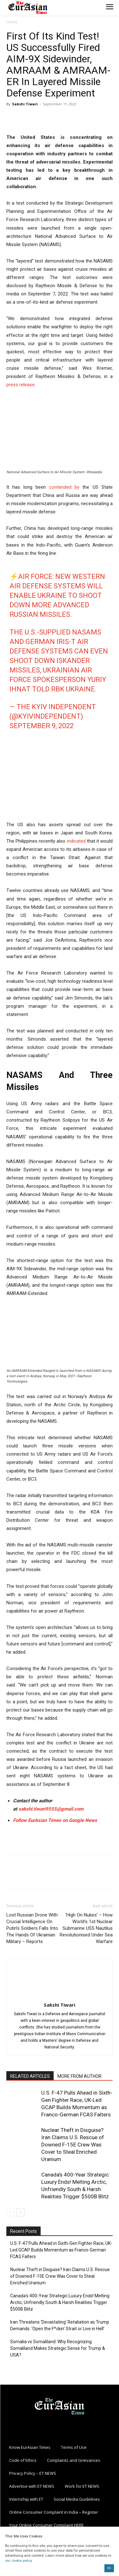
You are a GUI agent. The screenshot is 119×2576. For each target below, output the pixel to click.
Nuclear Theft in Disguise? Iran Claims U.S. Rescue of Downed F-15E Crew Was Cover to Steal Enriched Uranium (72, 2144)
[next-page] (20, 2212)
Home (11, 22)
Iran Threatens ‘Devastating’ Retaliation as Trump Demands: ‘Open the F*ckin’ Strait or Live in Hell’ (59, 2325)
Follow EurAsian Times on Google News (55, 1820)
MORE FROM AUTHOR (79, 2076)
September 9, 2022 (42, 726)
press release (20, 384)
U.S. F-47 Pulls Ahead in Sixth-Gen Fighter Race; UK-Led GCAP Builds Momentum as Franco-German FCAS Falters (61, 2250)
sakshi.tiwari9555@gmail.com (50, 1809)
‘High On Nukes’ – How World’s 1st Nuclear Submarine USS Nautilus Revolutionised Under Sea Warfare (86, 1928)
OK (109, 2568)
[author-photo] (59, 1995)
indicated (75, 841)
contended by (64, 487)
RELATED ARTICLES (30, 2076)
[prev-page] (10, 2212)
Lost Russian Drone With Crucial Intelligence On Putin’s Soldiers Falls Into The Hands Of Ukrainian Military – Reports (32, 1928)
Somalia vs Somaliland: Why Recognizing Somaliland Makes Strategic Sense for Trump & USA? (57, 2348)
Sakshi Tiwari (25, 104)
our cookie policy (18, 2561)
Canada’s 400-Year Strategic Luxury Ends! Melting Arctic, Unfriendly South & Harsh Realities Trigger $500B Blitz (59, 2302)
